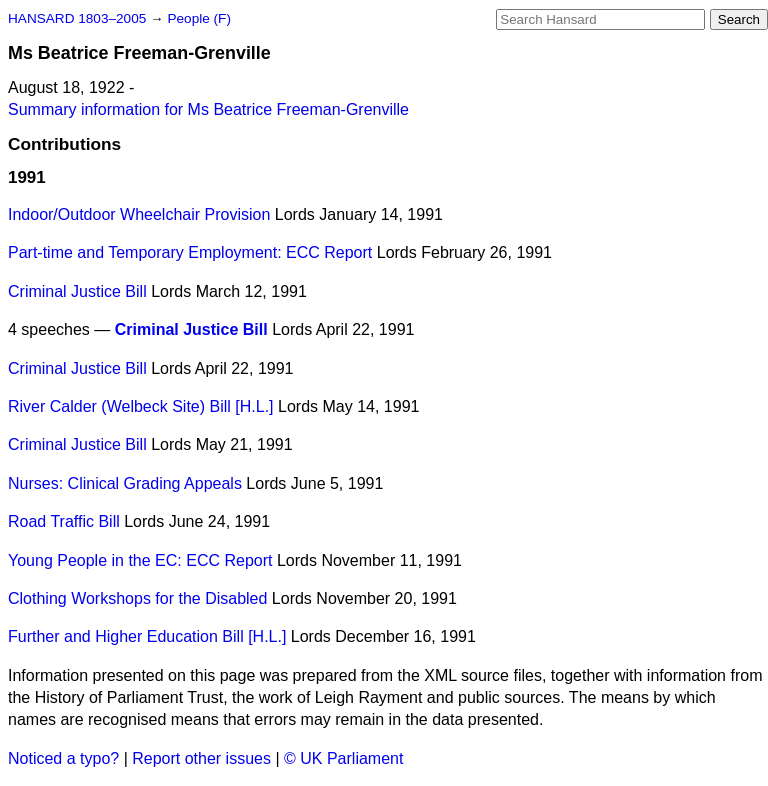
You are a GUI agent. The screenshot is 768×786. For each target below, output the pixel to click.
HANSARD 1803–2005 (77, 18)
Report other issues (201, 758)
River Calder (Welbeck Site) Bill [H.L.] (141, 406)
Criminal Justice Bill (77, 291)
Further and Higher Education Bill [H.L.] (147, 636)
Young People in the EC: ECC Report (140, 560)
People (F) (198, 18)
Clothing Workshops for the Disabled (137, 598)
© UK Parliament (343, 758)
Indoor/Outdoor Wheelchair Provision (139, 214)
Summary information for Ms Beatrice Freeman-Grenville (208, 109)
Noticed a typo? (63, 758)
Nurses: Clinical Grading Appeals (125, 483)
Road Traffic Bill (64, 521)
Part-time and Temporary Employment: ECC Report (190, 252)
